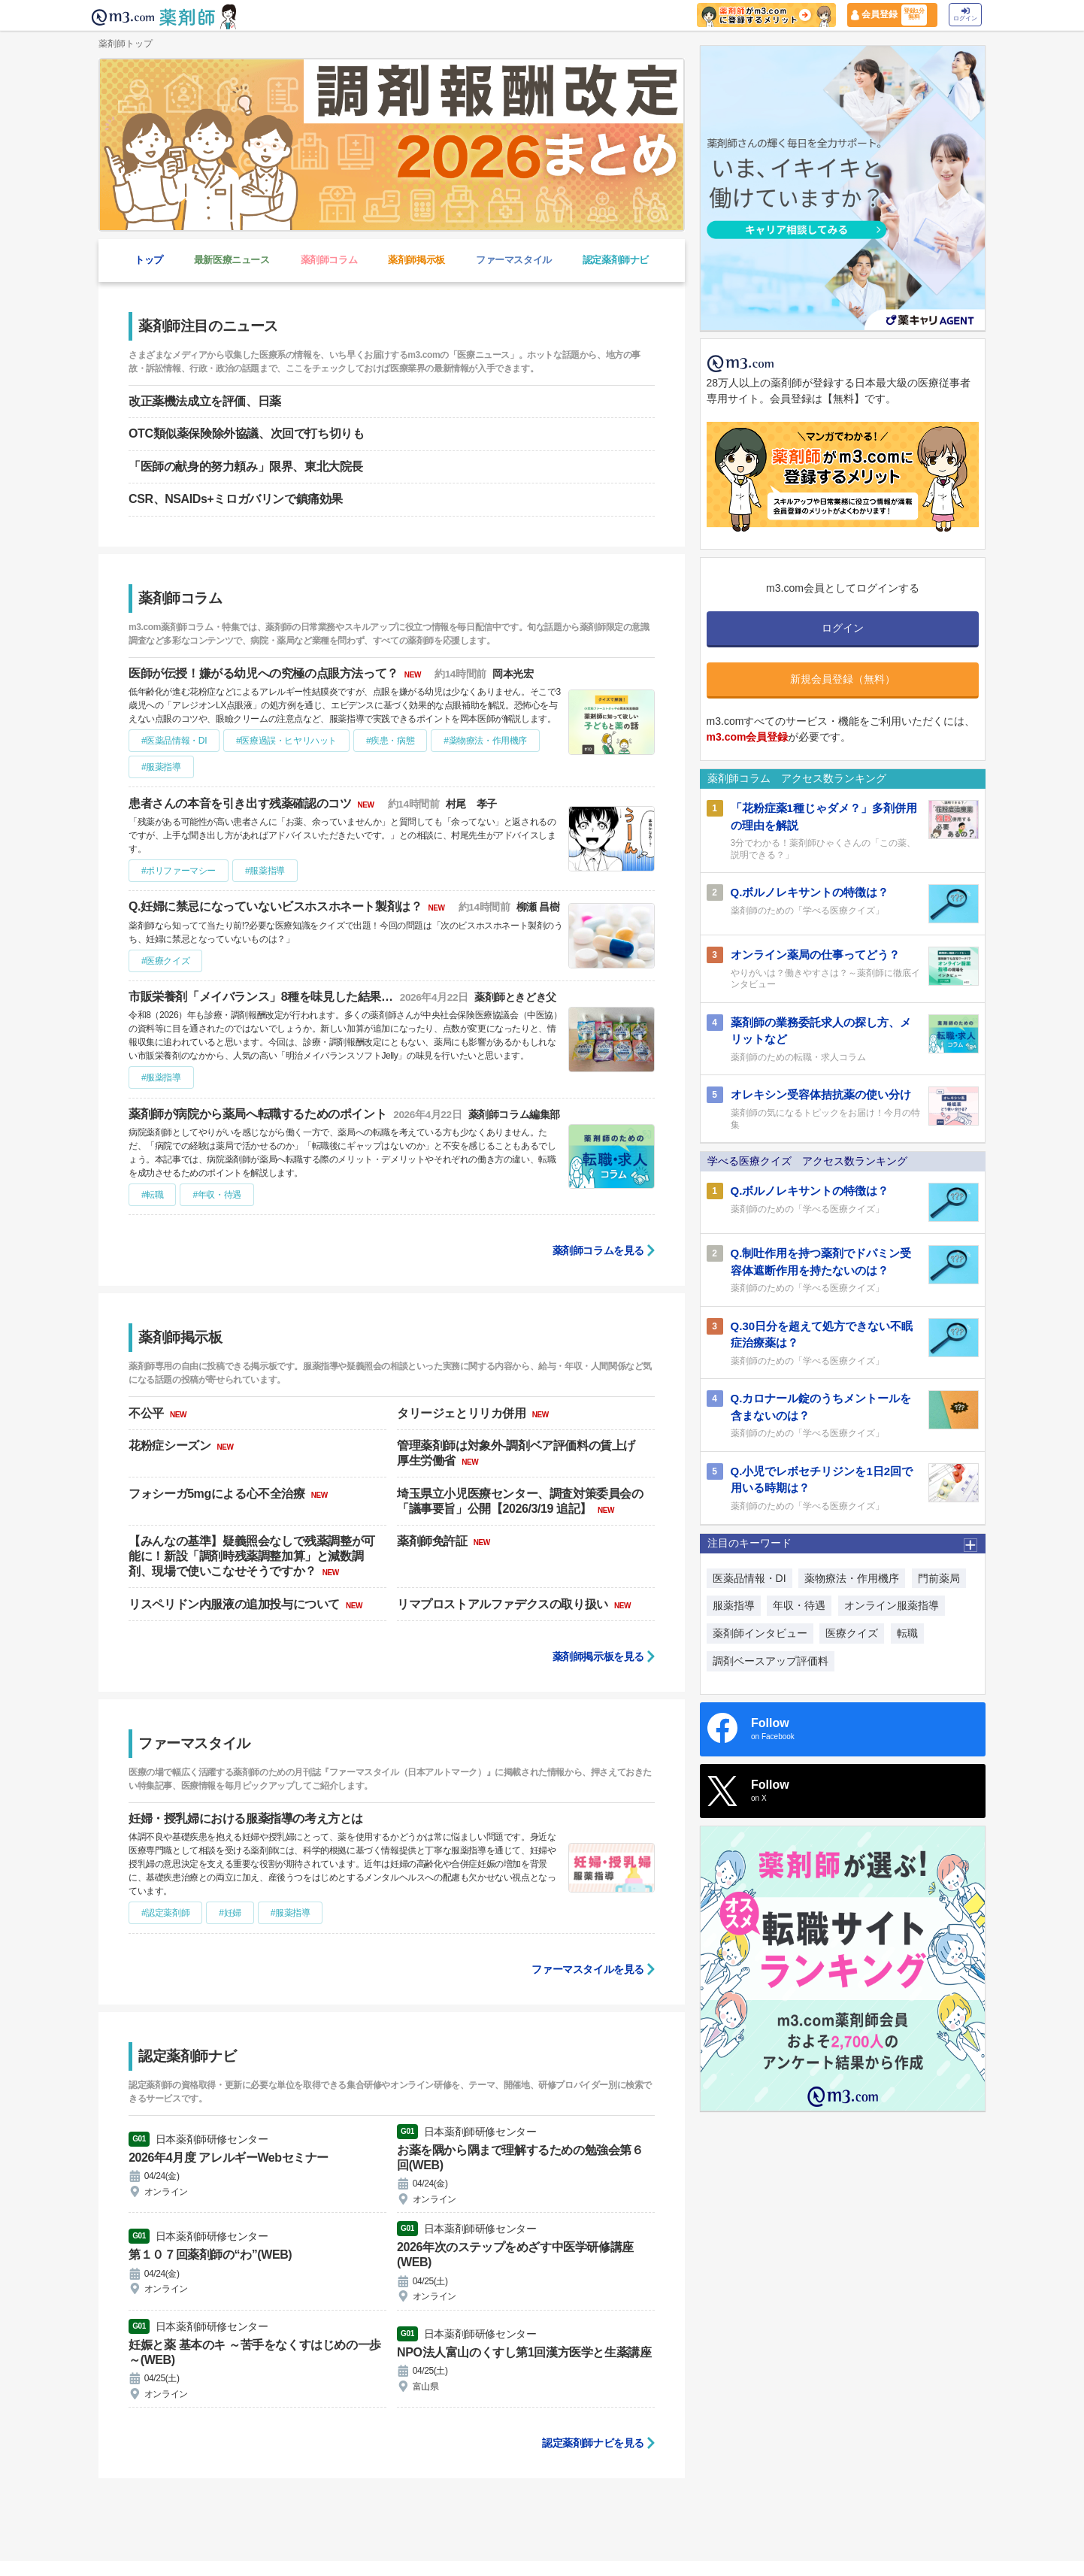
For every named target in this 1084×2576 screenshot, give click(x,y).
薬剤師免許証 (434, 1541)
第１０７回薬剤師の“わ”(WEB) (210, 2254)
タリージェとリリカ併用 (463, 1413)
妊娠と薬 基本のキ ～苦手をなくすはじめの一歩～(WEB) (255, 2352)
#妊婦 (230, 1913)
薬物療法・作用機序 (851, 1578)
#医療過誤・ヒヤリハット (286, 740)
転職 (907, 1633)
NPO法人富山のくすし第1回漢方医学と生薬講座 (524, 2352)
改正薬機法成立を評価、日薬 (205, 401)
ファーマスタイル (514, 259)
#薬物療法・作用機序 (485, 740)
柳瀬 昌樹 (538, 907)
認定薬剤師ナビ (616, 259)
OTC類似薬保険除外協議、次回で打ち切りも (246, 433)
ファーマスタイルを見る (587, 1969)
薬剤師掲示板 (416, 259)
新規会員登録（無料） (842, 679)
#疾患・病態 (390, 740)
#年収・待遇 (216, 1195)
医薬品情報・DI (749, 1578)
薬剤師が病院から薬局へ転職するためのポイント (259, 1114)
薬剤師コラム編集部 (514, 1114)
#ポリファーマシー (178, 870)
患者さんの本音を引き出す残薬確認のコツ (241, 803)
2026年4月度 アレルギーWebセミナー (229, 2157)
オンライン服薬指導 (891, 1605)
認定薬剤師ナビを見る (593, 2443)
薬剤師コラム (329, 259)
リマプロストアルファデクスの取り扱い (504, 1604)
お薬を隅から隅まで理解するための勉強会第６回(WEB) (520, 2157)
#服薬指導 (161, 767)
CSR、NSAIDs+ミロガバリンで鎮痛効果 (236, 498)
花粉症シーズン (171, 1445)
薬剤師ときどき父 (515, 997)
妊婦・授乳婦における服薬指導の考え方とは (246, 1818)
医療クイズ (851, 1633)
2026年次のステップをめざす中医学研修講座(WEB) (515, 2254)
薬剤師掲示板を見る (598, 1656)
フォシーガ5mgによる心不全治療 (218, 1493)
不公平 (148, 1413)
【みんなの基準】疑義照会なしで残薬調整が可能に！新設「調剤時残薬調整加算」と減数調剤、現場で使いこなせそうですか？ (252, 1556)
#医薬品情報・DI (174, 740)
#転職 (152, 1195)
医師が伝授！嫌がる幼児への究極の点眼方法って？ (265, 673)
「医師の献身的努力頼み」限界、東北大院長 (246, 466)
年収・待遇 (799, 1605)
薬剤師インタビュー (760, 1633)
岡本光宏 (512, 674)
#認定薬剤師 (165, 1913)
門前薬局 (939, 1578)
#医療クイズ (165, 961)
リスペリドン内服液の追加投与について (236, 1604)
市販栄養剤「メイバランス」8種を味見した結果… (262, 996)
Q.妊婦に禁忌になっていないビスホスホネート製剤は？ (277, 906)
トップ (149, 259)
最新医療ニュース (232, 259)
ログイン (965, 15)
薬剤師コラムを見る (598, 1250)
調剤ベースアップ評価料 (770, 1661)
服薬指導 (734, 1605)
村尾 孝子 (471, 804)
